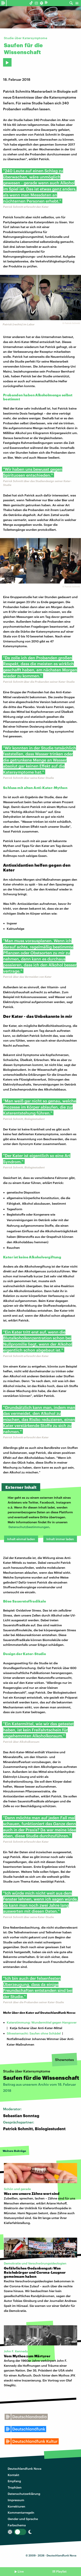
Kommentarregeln (21, 2512)
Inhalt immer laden (60, 1539)
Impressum (16, 2500)
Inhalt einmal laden (21, 1539)
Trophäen (15, 2487)
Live (21, 2571)
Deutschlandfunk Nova (24, 2468)
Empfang (14, 2481)
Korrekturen (16, 2506)
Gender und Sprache (23, 2519)
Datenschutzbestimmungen (28, 1527)
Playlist (61, 2571)
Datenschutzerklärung (24, 2493)
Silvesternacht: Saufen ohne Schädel (34, 2033)
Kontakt (13, 2475)
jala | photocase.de (68, 25)
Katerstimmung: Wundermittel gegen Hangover (42, 2022)
